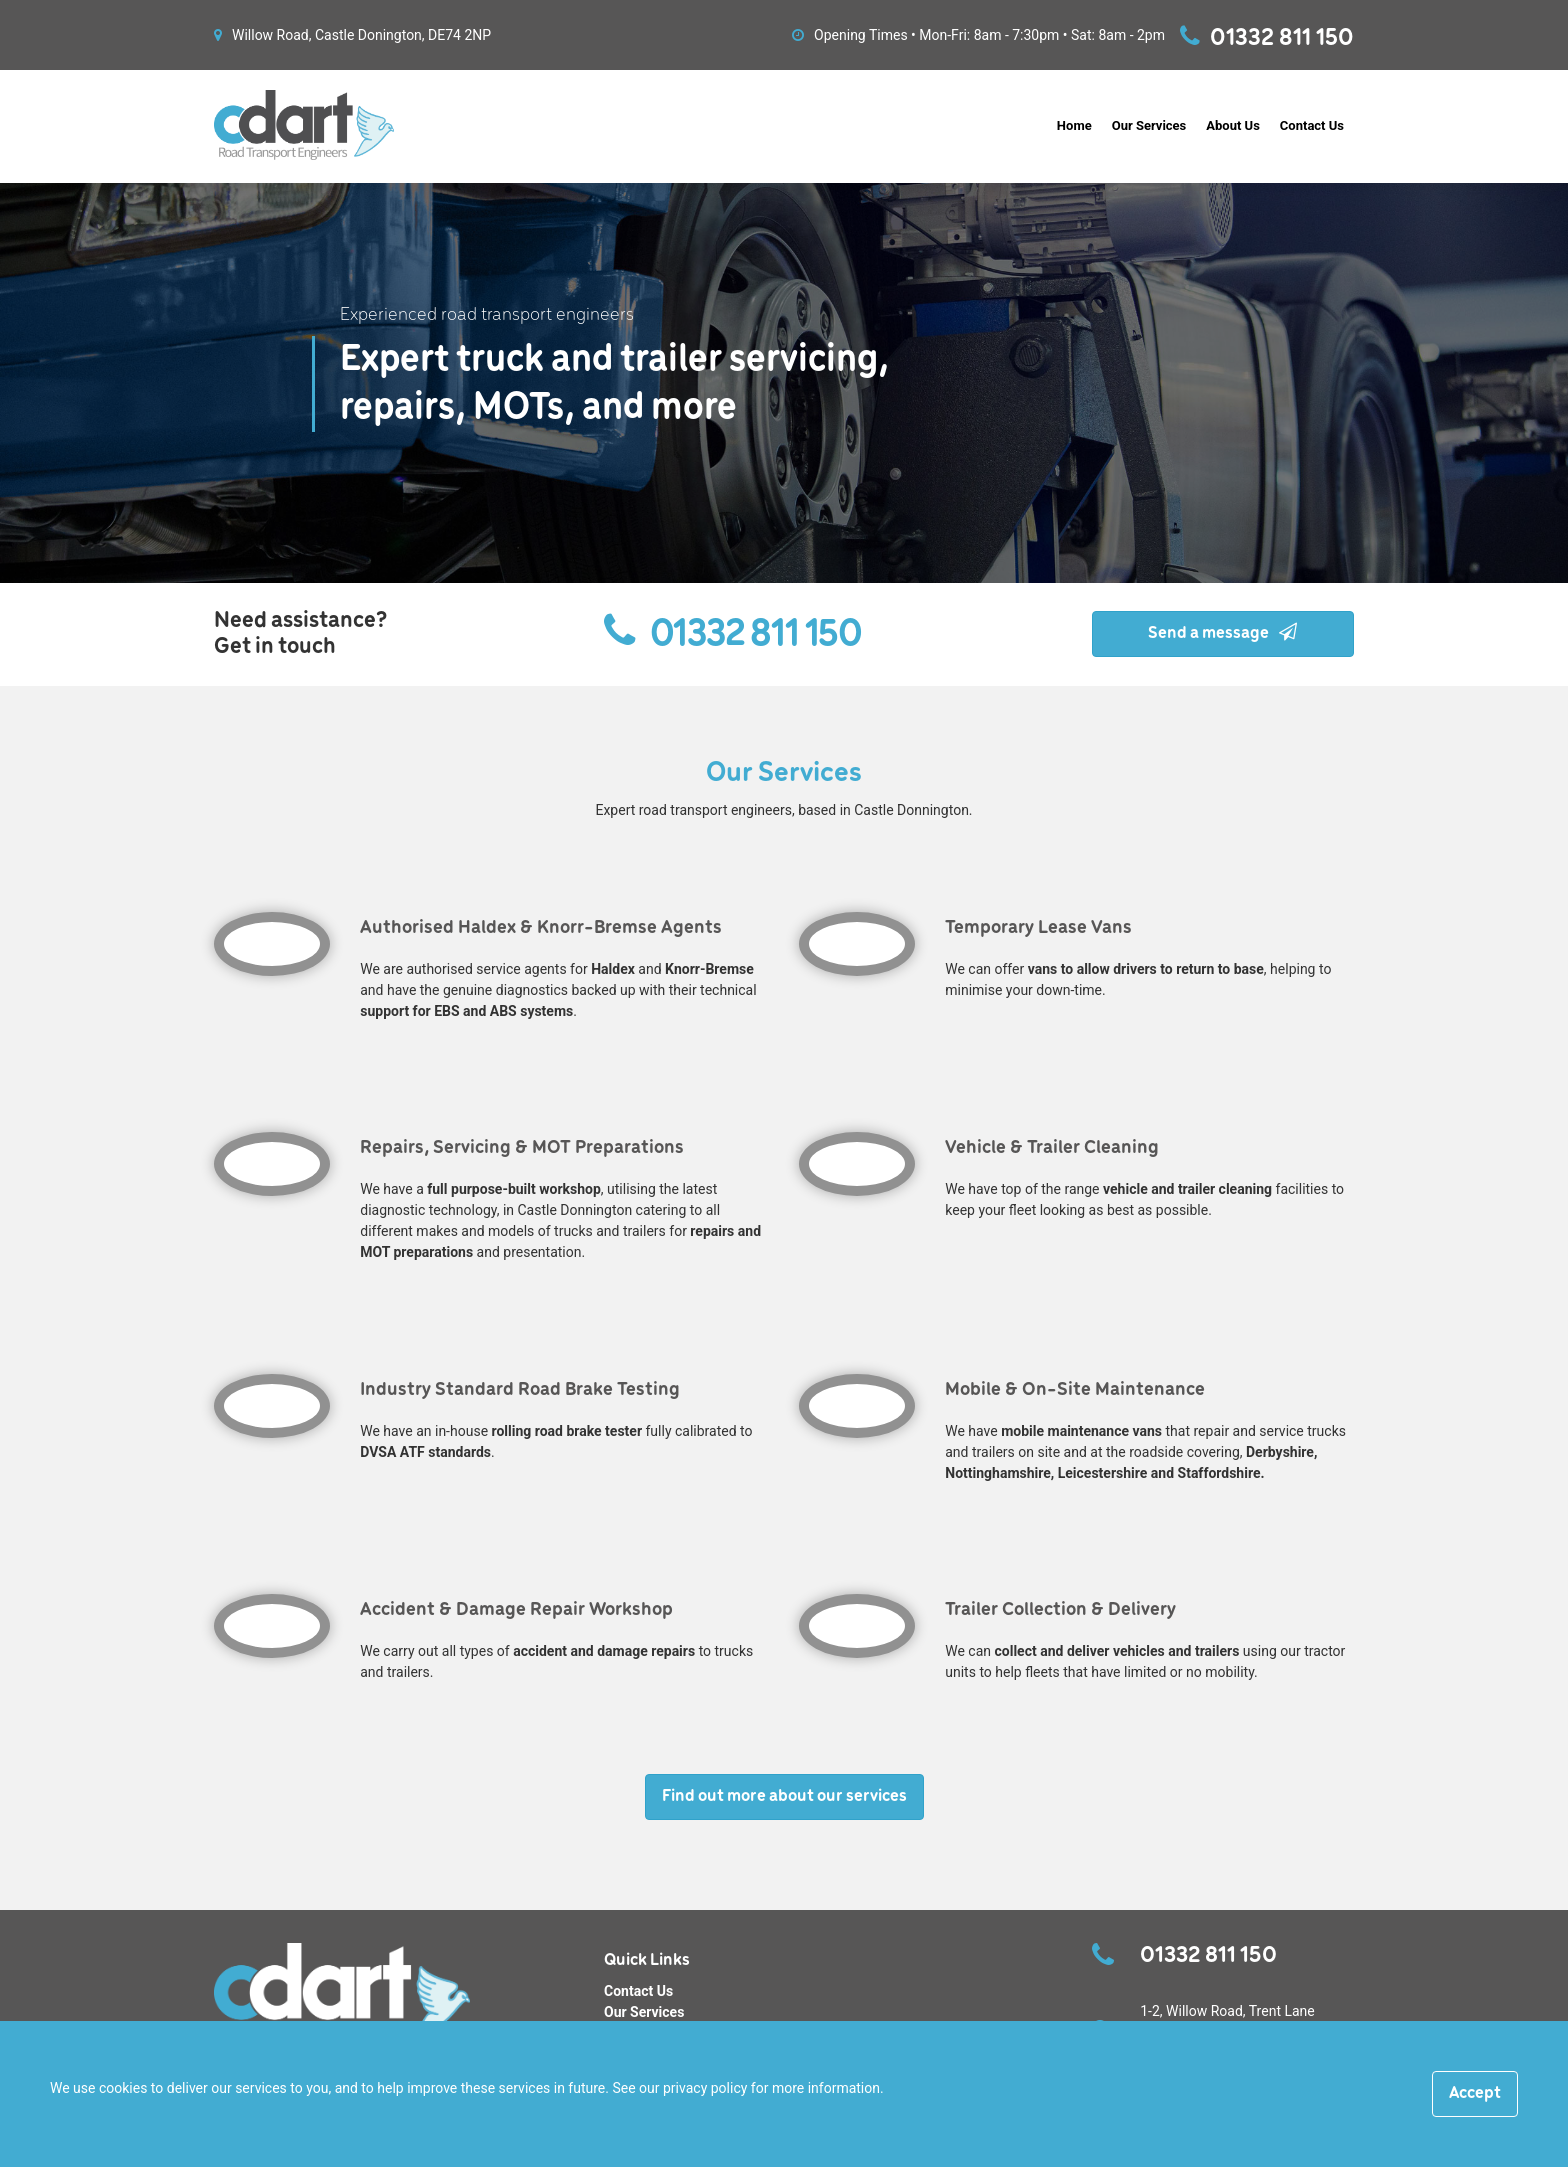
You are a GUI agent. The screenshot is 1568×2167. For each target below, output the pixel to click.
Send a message (1222, 633)
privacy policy (705, 2088)
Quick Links (647, 1960)
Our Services (1149, 125)
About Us (1233, 125)
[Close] (1475, 2094)
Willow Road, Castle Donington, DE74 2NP (352, 35)
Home (1074, 125)
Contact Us (1312, 125)
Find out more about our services (784, 1796)
